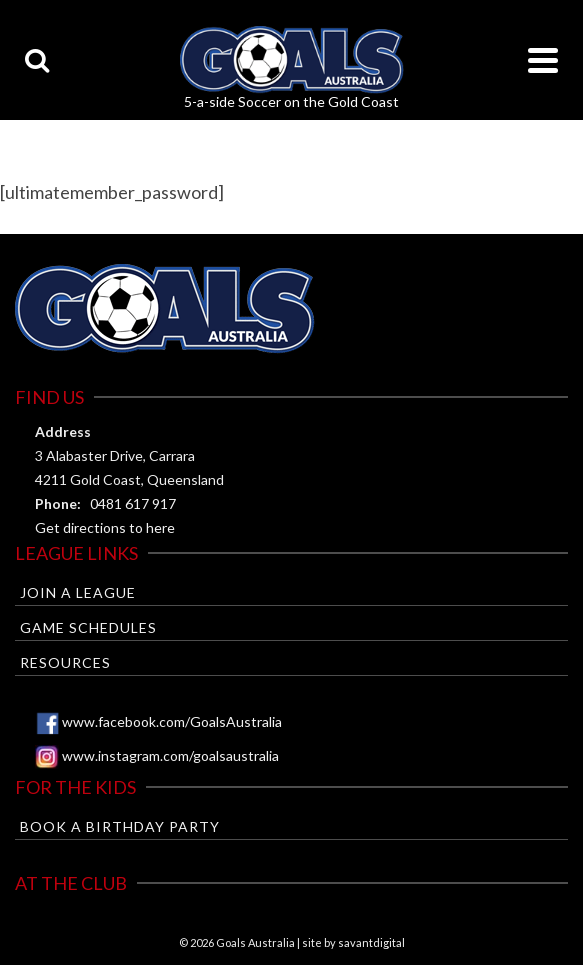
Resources (65, 662)
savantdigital (371, 942)
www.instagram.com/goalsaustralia (170, 755)
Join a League (78, 592)
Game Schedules (88, 627)
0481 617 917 (133, 503)
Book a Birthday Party (120, 826)
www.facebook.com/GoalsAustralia (172, 721)
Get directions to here (105, 527)
